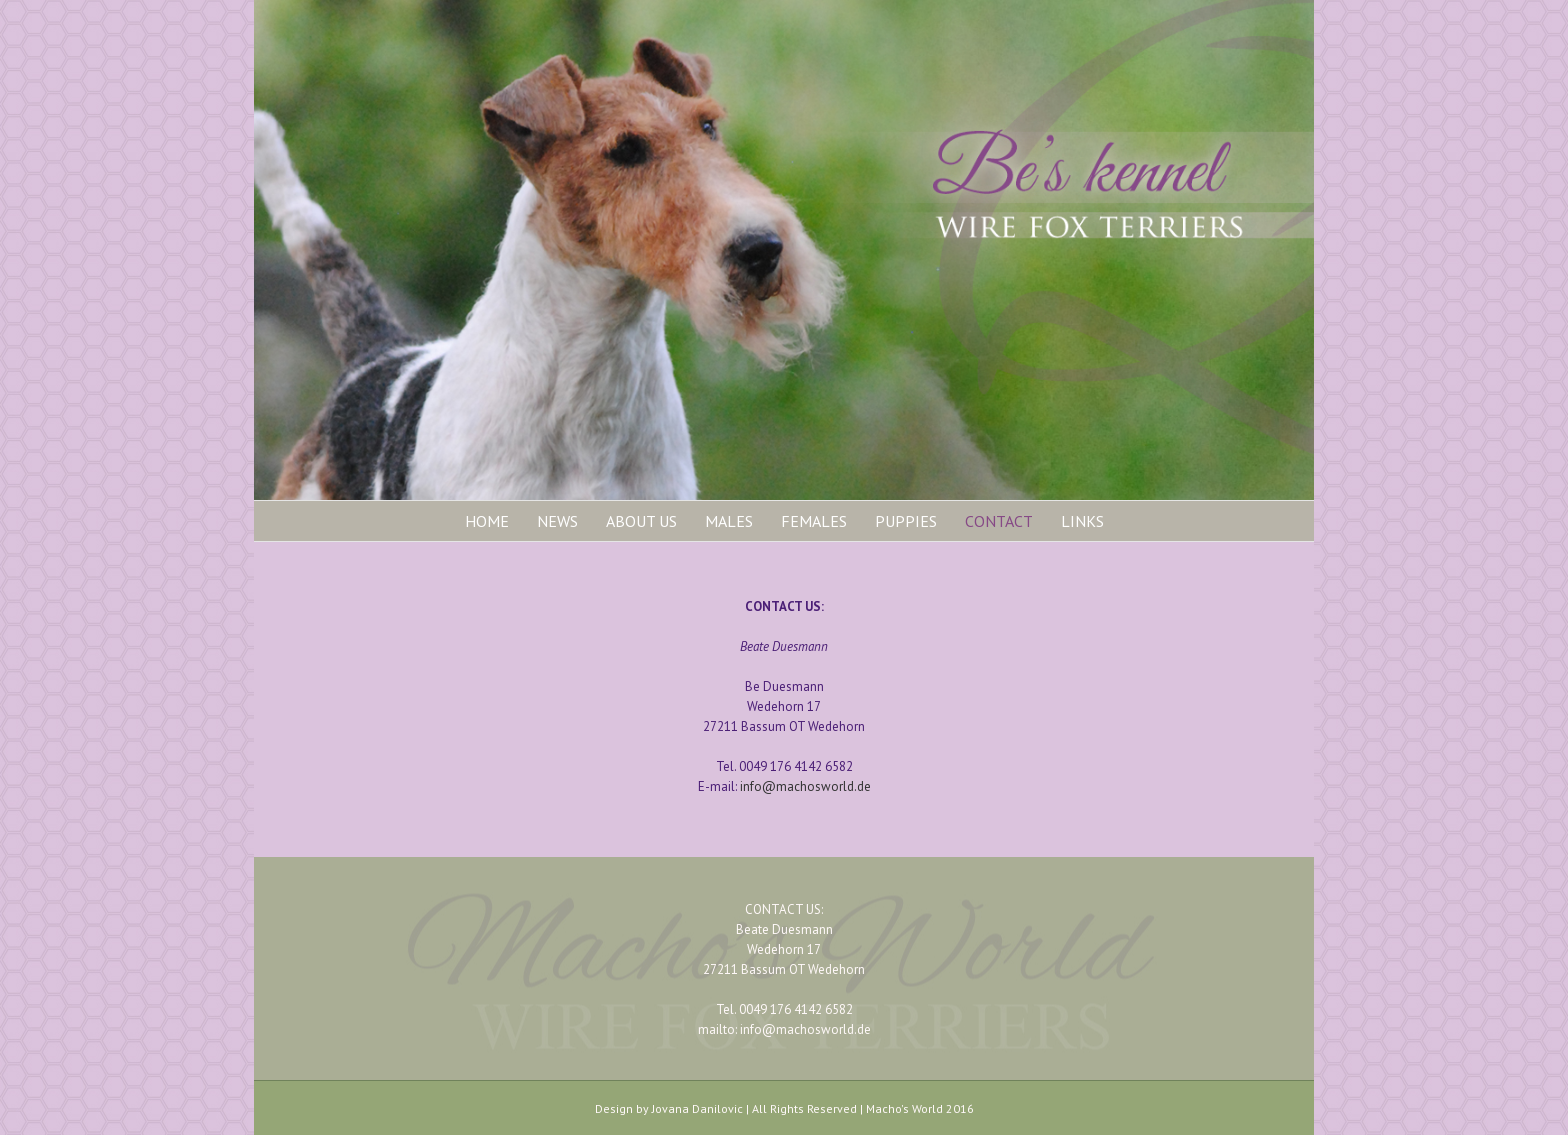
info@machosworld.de (805, 786)
